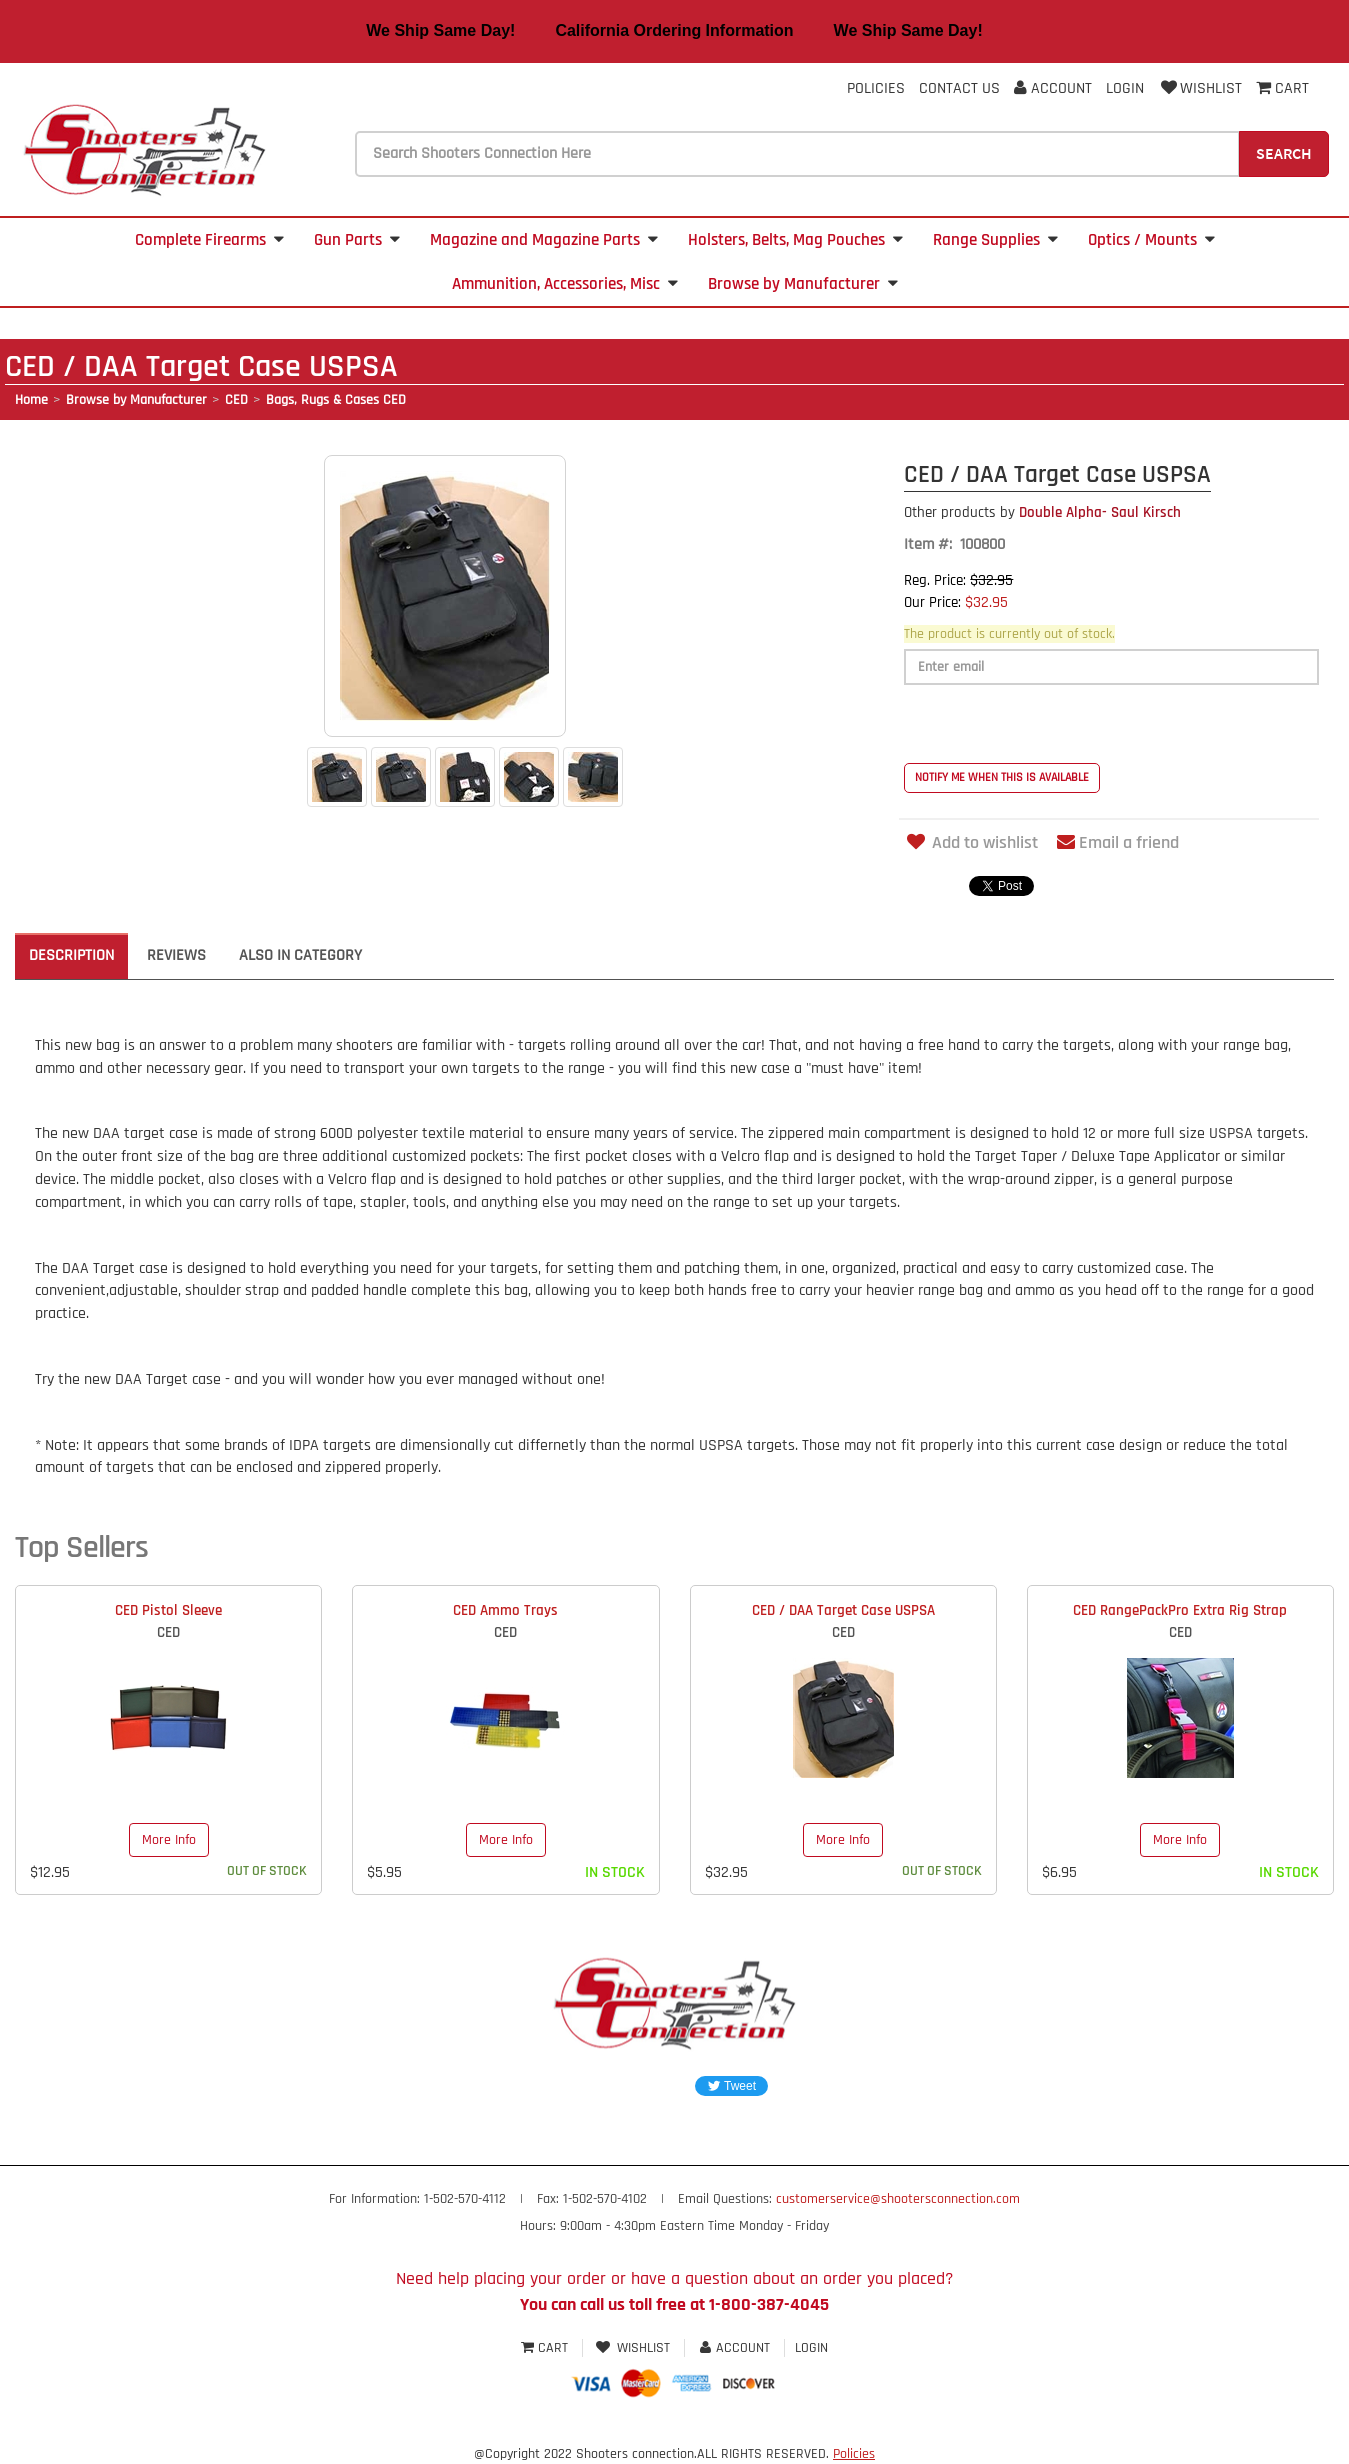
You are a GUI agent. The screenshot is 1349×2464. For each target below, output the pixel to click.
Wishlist (1200, 88)
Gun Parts (357, 240)
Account (1053, 88)
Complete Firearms (209, 240)
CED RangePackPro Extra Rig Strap (1180, 1610)
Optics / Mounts (1151, 240)
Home (31, 400)
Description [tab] (71, 955)
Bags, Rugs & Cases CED (336, 400)
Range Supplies (995, 240)
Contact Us (959, 88)
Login (1125, 88)
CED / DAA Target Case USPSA (843, 1610)
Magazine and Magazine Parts (544, 240)
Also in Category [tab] (300, 955)
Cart (546, 2348)
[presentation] (1056, 724)
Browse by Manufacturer (803, 284)
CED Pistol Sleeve (168, 1610)
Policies (876, 88)
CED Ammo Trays (505, 1610)
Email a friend (1118, 842)
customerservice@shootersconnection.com (898, 2199)
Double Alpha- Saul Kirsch (1042, 512)
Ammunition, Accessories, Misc (565, 284)
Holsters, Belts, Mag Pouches (795, 240)
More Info (169, 1840)
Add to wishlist (971, 842)
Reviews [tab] (176, 955)
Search (1284, 153)
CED (236, 400)
